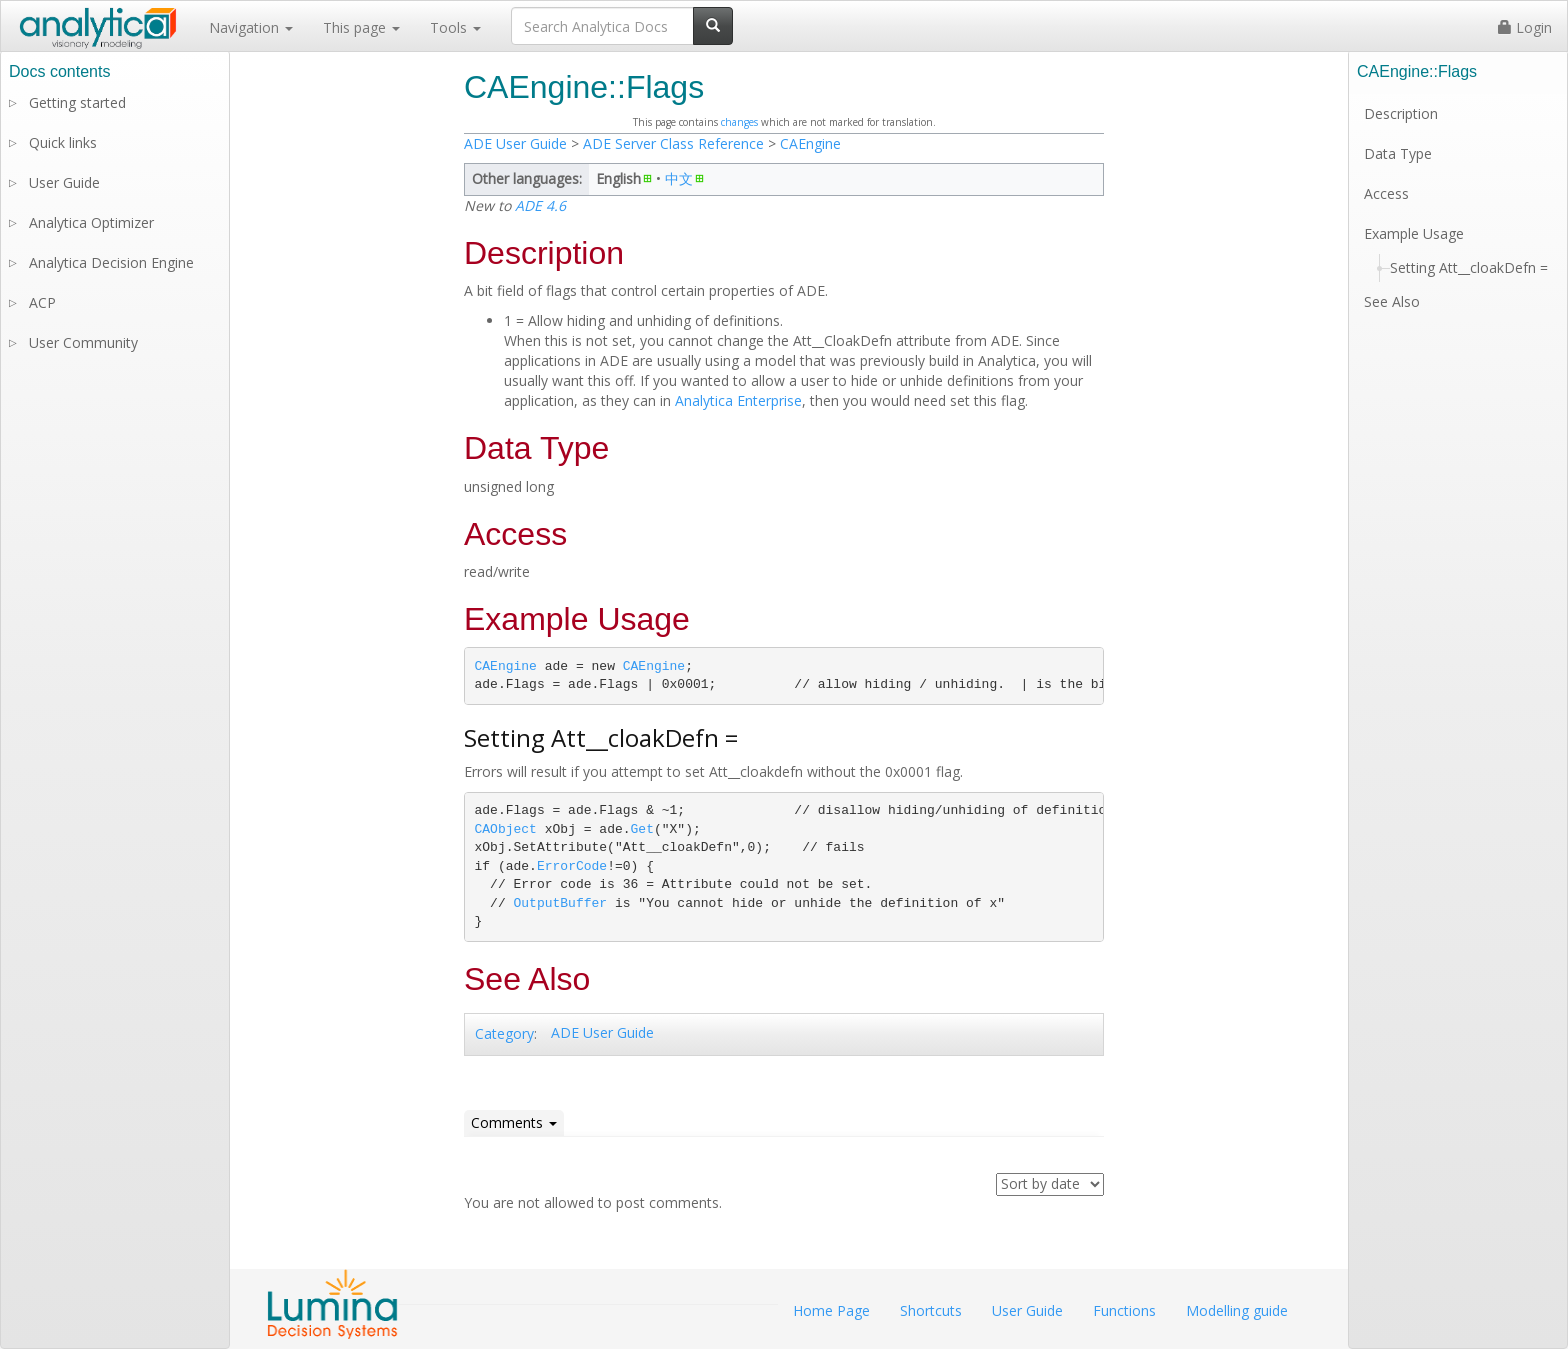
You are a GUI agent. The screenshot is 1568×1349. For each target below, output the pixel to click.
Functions (1124, 1310)
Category (504, 1033)
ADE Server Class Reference (673, 143)
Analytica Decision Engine (111, 262)
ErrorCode (572, 866)
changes (739, 122)
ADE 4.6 (540, 205)
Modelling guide (1237, 1310)
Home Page (831, 1310)
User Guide (64, 182)
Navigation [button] (251, 27)
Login (1525, 27)
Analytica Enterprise (738, 400)
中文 (679, 178)
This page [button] (361, 27)
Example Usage (1414, 233)
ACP (42, 302)
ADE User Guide (515, 143)
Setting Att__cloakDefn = (1469, 267)
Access (1386, 193)
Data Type (1398, 153)
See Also (1392, 301)
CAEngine (810, 143)
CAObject (506, 829)
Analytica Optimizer (91, 222)
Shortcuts (931, 1310)
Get (642, 829)
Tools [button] (455, 27)
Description (1401, 113)
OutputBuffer (561, 903)
